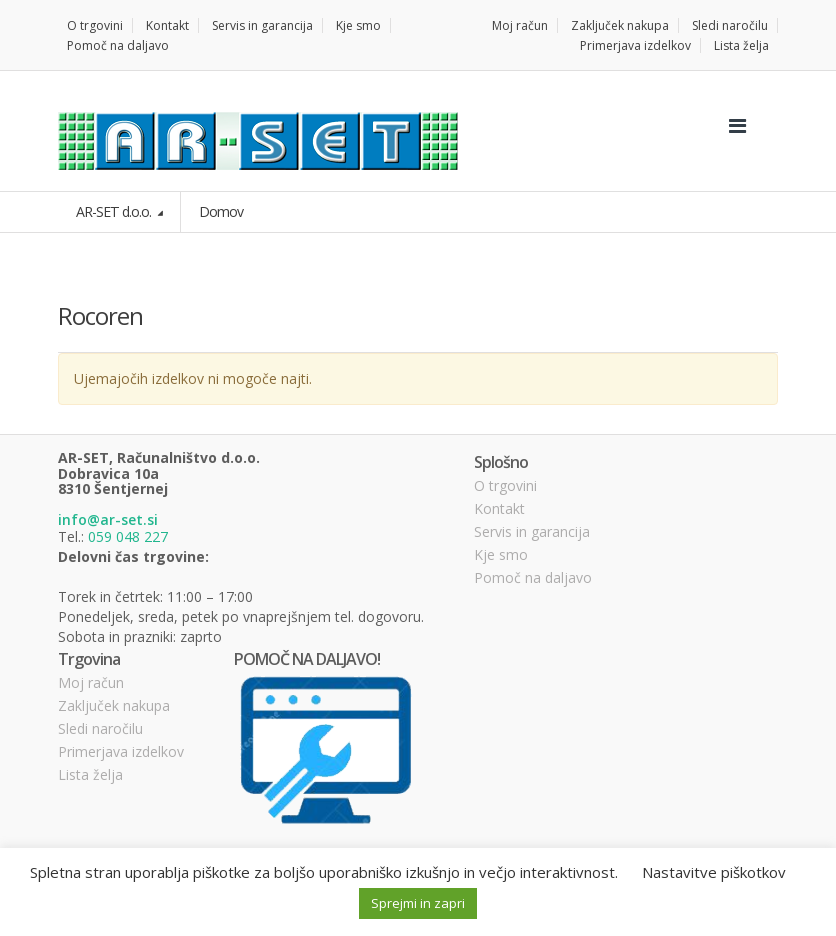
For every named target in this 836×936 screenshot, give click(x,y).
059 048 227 (128, 536)
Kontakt (167, 25)
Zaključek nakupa (620, 25)
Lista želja (741, 45)
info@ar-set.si (108, 519)
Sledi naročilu (730, 25)
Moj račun (520, 25)
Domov (220, 211)
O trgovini (95, 25)
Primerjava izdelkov (635, 45)
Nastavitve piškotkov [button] (714, 872)
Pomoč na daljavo (118, 45)
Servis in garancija (262, 25)
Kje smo (358, 25)
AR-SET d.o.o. (114, 211)
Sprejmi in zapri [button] (418, 903)
